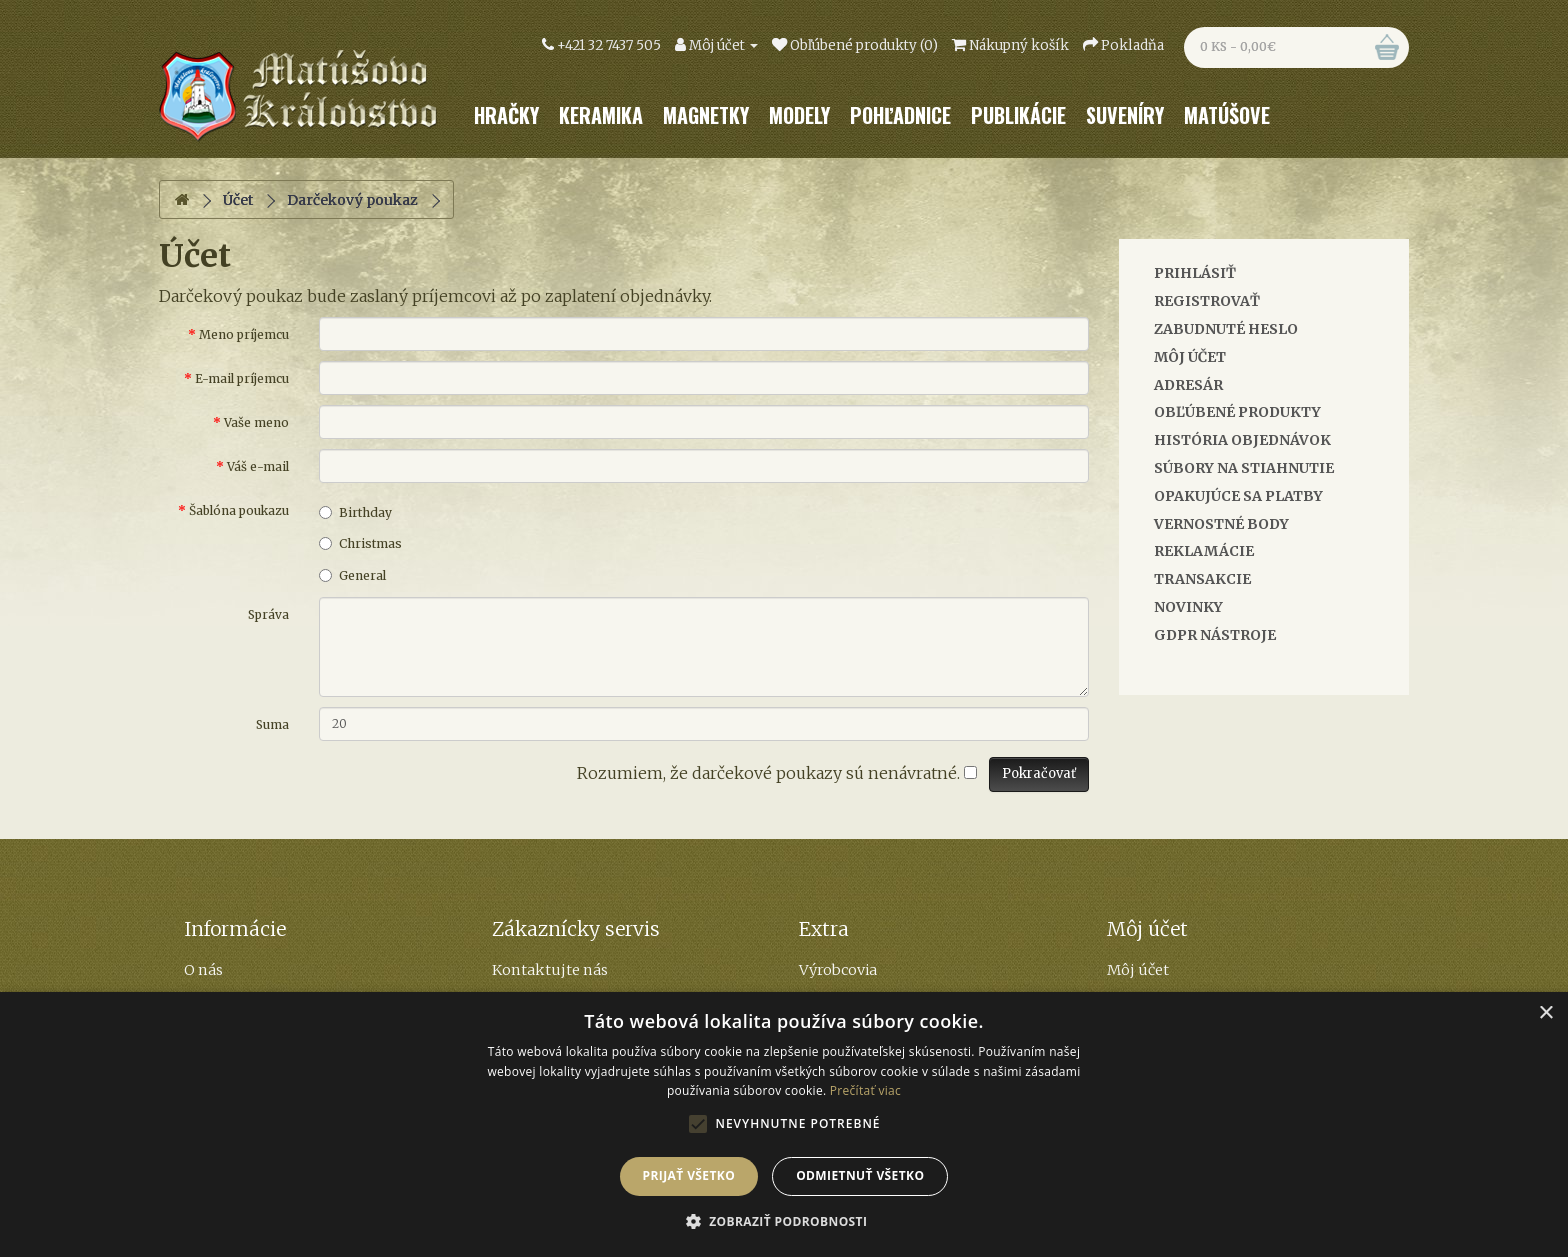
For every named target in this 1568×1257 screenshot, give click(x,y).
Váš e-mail (258, 466)
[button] (784, 1222)
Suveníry (1125, 115)
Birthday (355, 512)
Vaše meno (256, 422)
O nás (203, 970)
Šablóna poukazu (239, 510)
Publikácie (1018, 115)
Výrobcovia (838, 970)
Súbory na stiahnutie (1244, 468)
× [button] (1545, 1013)
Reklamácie (1204, 551)
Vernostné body (1221, 524)
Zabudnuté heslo (1226, 329)
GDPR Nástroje (1215, 635)
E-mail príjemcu (242, 378)
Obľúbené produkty (1237, 412)
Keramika (601, 115)
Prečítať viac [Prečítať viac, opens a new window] (865, 1090)
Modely (799, 115)
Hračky (506, 115)
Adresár (1188, 385)
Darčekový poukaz (352, 200)
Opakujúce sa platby (1238, 496)
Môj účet (1190, 357)
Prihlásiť (1195, 273)
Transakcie (1202, 579)
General (352, 575)
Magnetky (706, 115)
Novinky (1188, 607)
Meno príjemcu (244, 334)
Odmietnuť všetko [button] (860, 1175)
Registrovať (1207, 301)
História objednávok (1242, 440)
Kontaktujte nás (550, 970)
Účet (238, 200)
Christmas (360, 543)
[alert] (784, 1124)
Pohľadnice (900, 115)
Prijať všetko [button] (689, 1175)
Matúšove (1227, 115)
